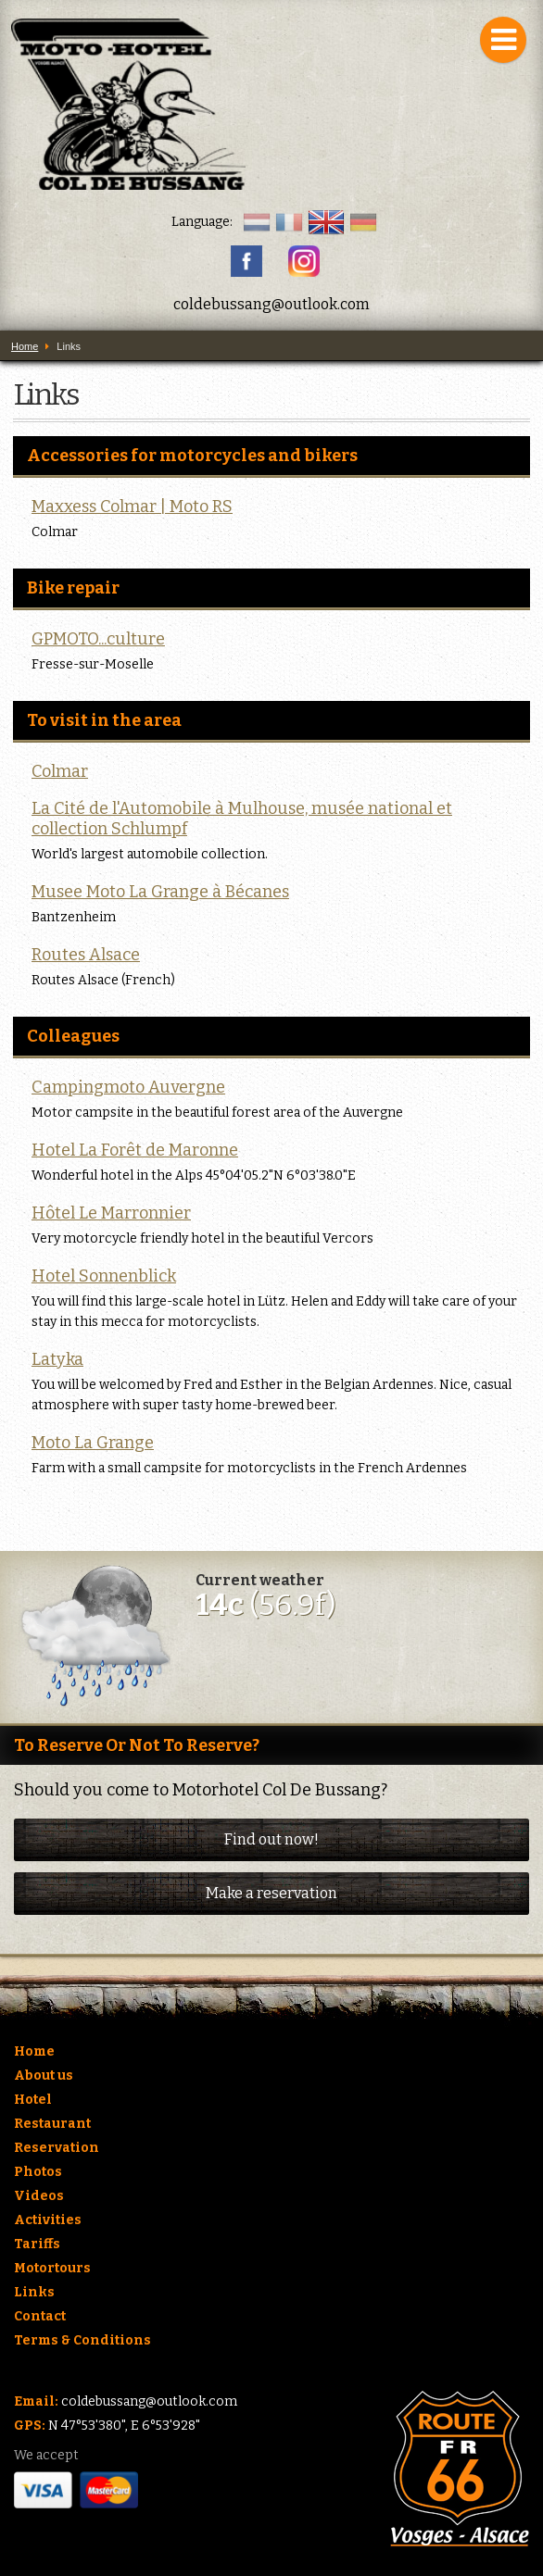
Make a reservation (271, 1893)
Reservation (56, 2148)
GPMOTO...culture (98, 639)
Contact (40, 2316)
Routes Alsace (86, 954)
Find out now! (271, 1839)
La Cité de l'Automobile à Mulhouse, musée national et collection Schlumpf (242, 818)
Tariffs (37, 2244)
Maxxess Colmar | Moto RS (132, 506)
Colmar (60, 771)
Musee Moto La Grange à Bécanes (160, 892)
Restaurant (52, 2124)
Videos (39, 2196)
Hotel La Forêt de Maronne (135, 1150)
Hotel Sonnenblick (104, 1276)
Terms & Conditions (82, 2340)
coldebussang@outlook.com (271, 304)
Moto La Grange (93, 1442)
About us (43, 2075)
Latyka (57, 1359)
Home (34, 2051)
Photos (38, 2172)
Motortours (52, 2268)
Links (34, 2292)
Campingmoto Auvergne (128, 1087)
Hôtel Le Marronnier (111, 1213)
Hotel (33, 2099)
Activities (48, 2220)
